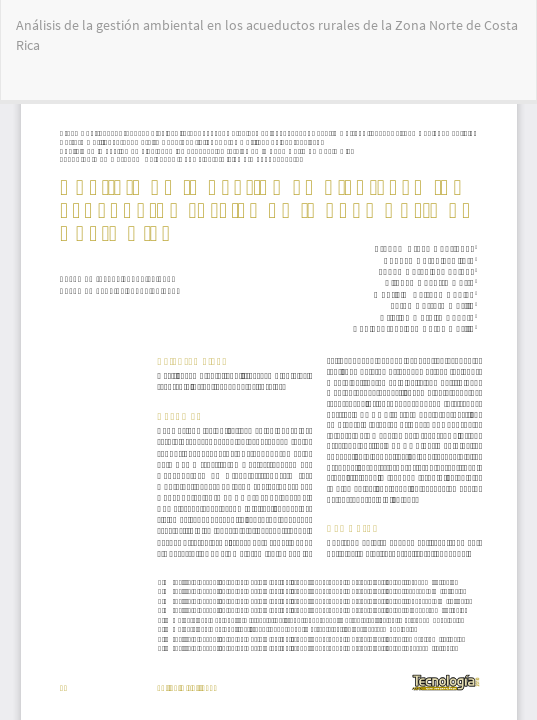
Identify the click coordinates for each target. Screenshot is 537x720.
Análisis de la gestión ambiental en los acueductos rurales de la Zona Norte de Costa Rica (267, 35)
